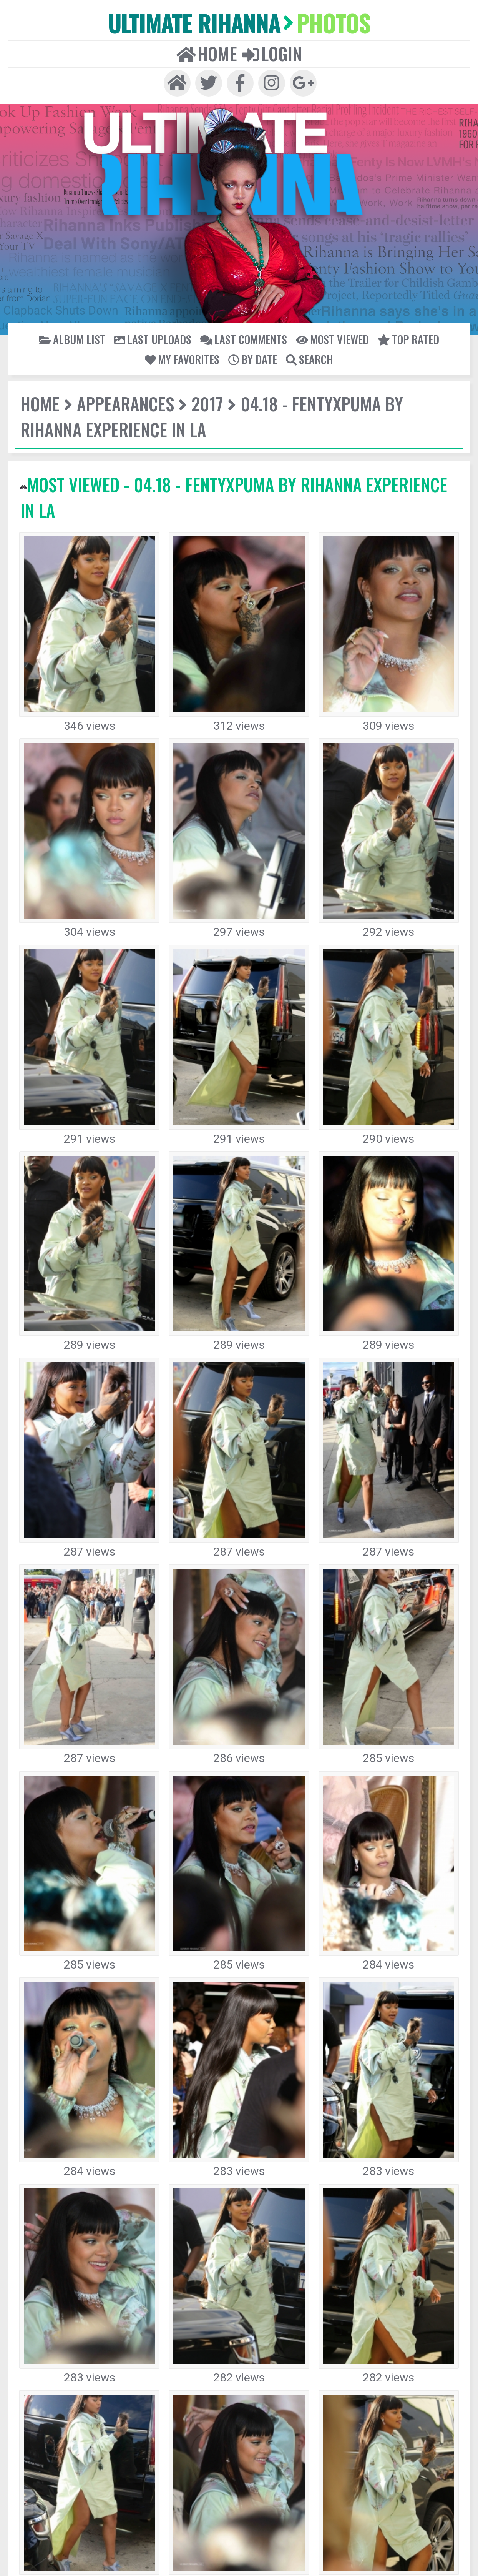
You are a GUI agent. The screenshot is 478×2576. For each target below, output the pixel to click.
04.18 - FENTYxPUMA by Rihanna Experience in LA (282, 350)
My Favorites (337, 306)
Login (256, 28)
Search (423, 306)
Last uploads (115, 306)
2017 (147, 350)
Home (222, 28)
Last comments (175, 306)
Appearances (90, 350)
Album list (61, 306)
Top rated (285, 306)
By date (384, 306)
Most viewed (234, 306)
